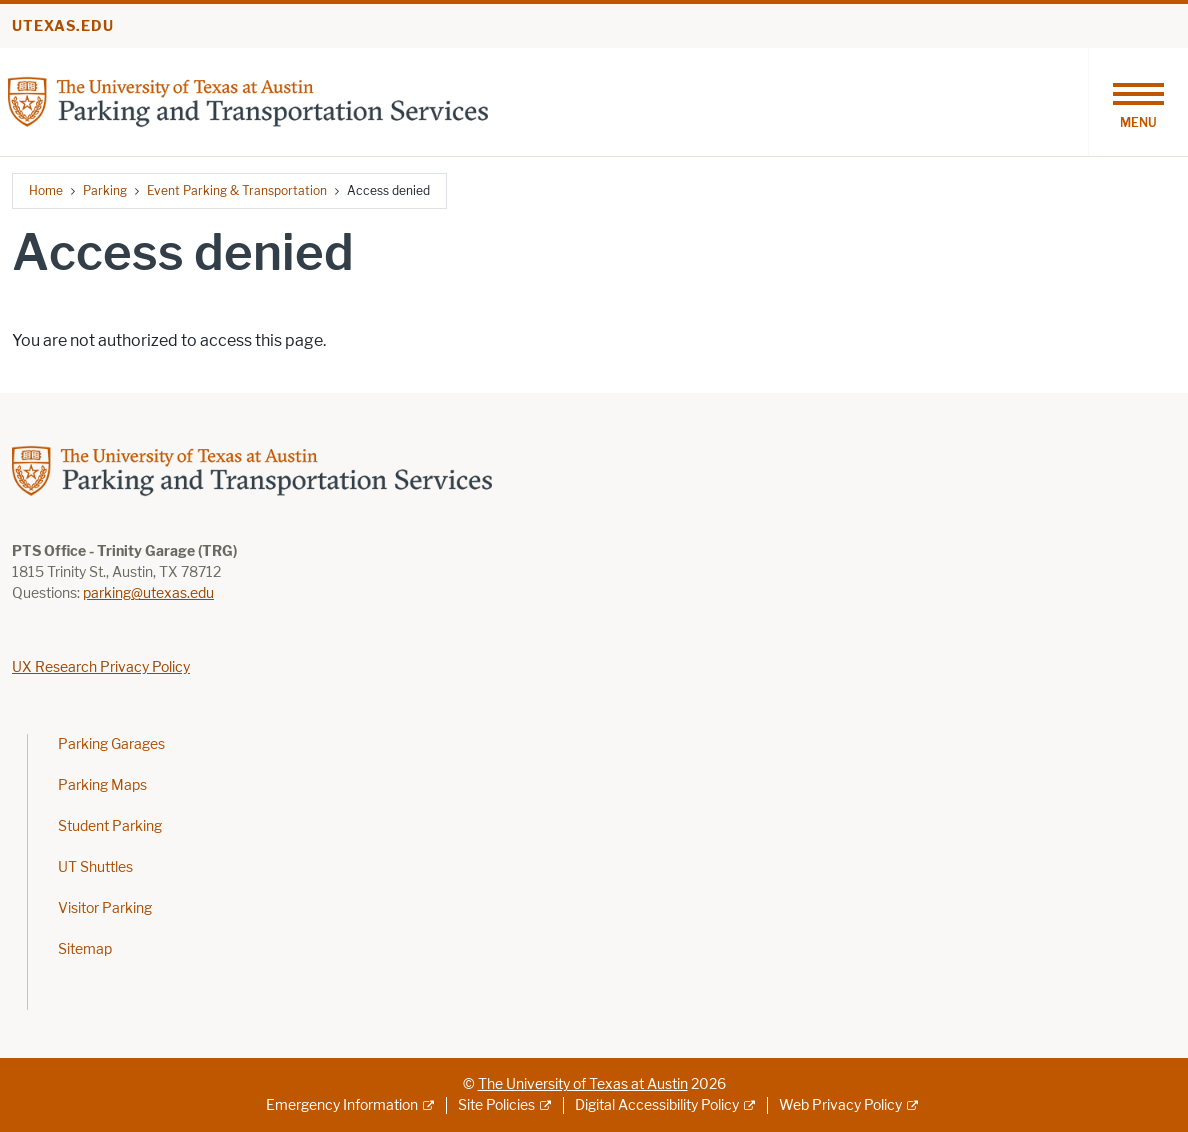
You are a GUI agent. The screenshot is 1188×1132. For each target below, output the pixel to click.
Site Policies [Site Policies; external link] (496, 1105)
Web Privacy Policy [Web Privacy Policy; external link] (840, 1105)
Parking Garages (111, 744)
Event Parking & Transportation (237, 190)
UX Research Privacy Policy (101, 667)
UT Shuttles (95, 867)
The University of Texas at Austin (583, 1084)
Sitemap (85, 949)
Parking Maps (102, 785)
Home (46, 190)
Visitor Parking (105, 908)
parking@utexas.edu (148, 593)
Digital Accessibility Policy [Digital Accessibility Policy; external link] (657, 1105)
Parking (105, 190)
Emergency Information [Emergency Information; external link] (342, 1105)
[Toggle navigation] (1138, 102)
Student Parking (110, 826)
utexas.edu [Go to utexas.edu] (63, 26)
